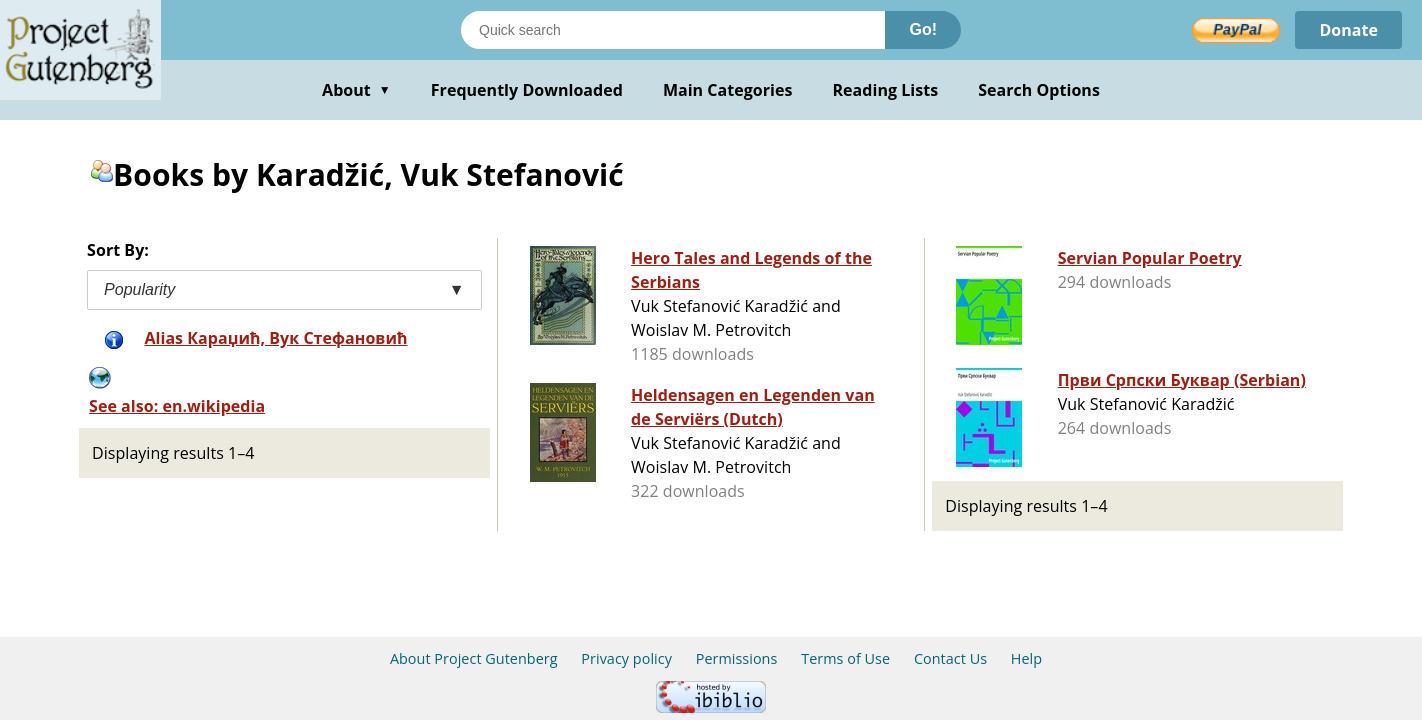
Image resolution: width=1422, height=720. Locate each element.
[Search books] (673, 30)
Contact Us (950, 658)
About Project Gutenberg (474, 658)
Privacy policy (626, 658)
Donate (1348, 30)
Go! (923, 29)
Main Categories (728, 90)
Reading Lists (886, 90)
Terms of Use (845, 658)
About (356, 90)
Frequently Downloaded (527, 90)
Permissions (737, 658)
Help (1026, 658)
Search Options (1039, 90)
